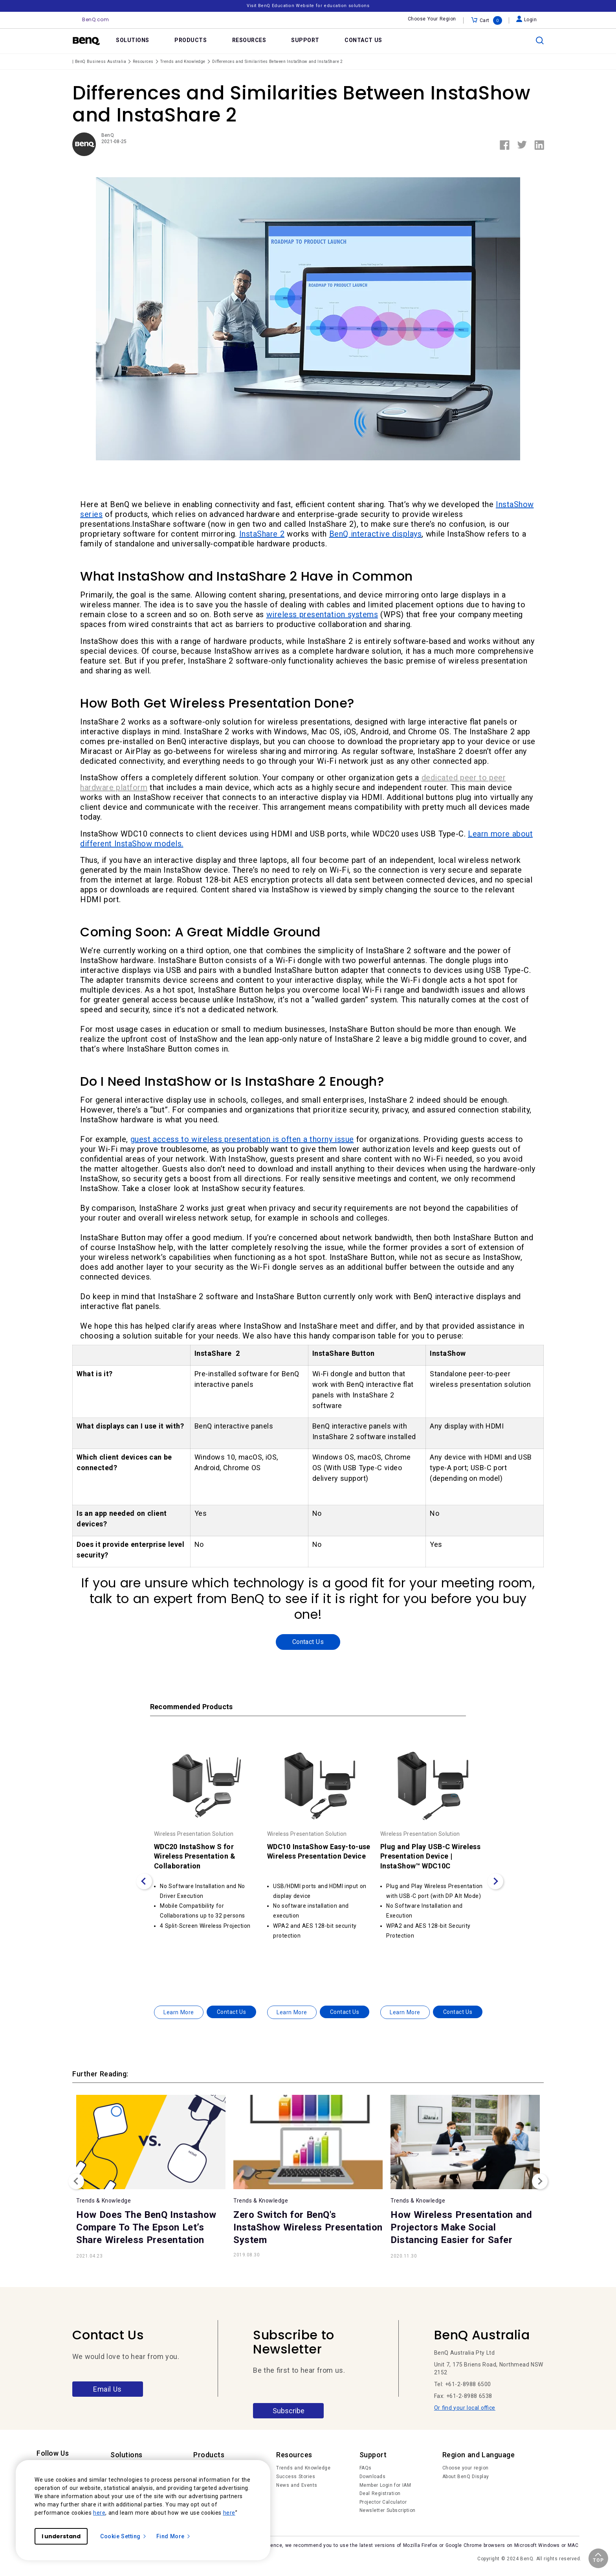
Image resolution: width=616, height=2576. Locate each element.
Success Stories (295, 2476)
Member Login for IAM (385, 2485)
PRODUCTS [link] (190, 40)
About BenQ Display (465, 2476)
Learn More (178, 2012)
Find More (173, 2536)
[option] (206, 1869)
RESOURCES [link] (249, 40)
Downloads (372, 2476)
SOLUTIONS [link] (132, 40)
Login (526, 19)
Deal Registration (380, 2493)
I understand (61, 2536)
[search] (540, 40)
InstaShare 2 (262, 534)
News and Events (296, 2485)
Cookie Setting (123, 2536)
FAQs (365, 2468)
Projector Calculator (383, 2502)
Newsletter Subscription (387, 2510)
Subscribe (288, 2411)
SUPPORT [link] (305, 40)
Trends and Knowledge (303, 2468)
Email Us (107, 2389)
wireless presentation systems (322, 614)
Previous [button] (76, 2181)
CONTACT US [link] (363, 40)
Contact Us (308, 1642)
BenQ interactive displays (375, 534)
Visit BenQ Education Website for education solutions (308, 5)
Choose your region (465, 2468)
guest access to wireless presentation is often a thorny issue (242, 1139)
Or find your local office (464, 2408)
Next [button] (540, 2181)
